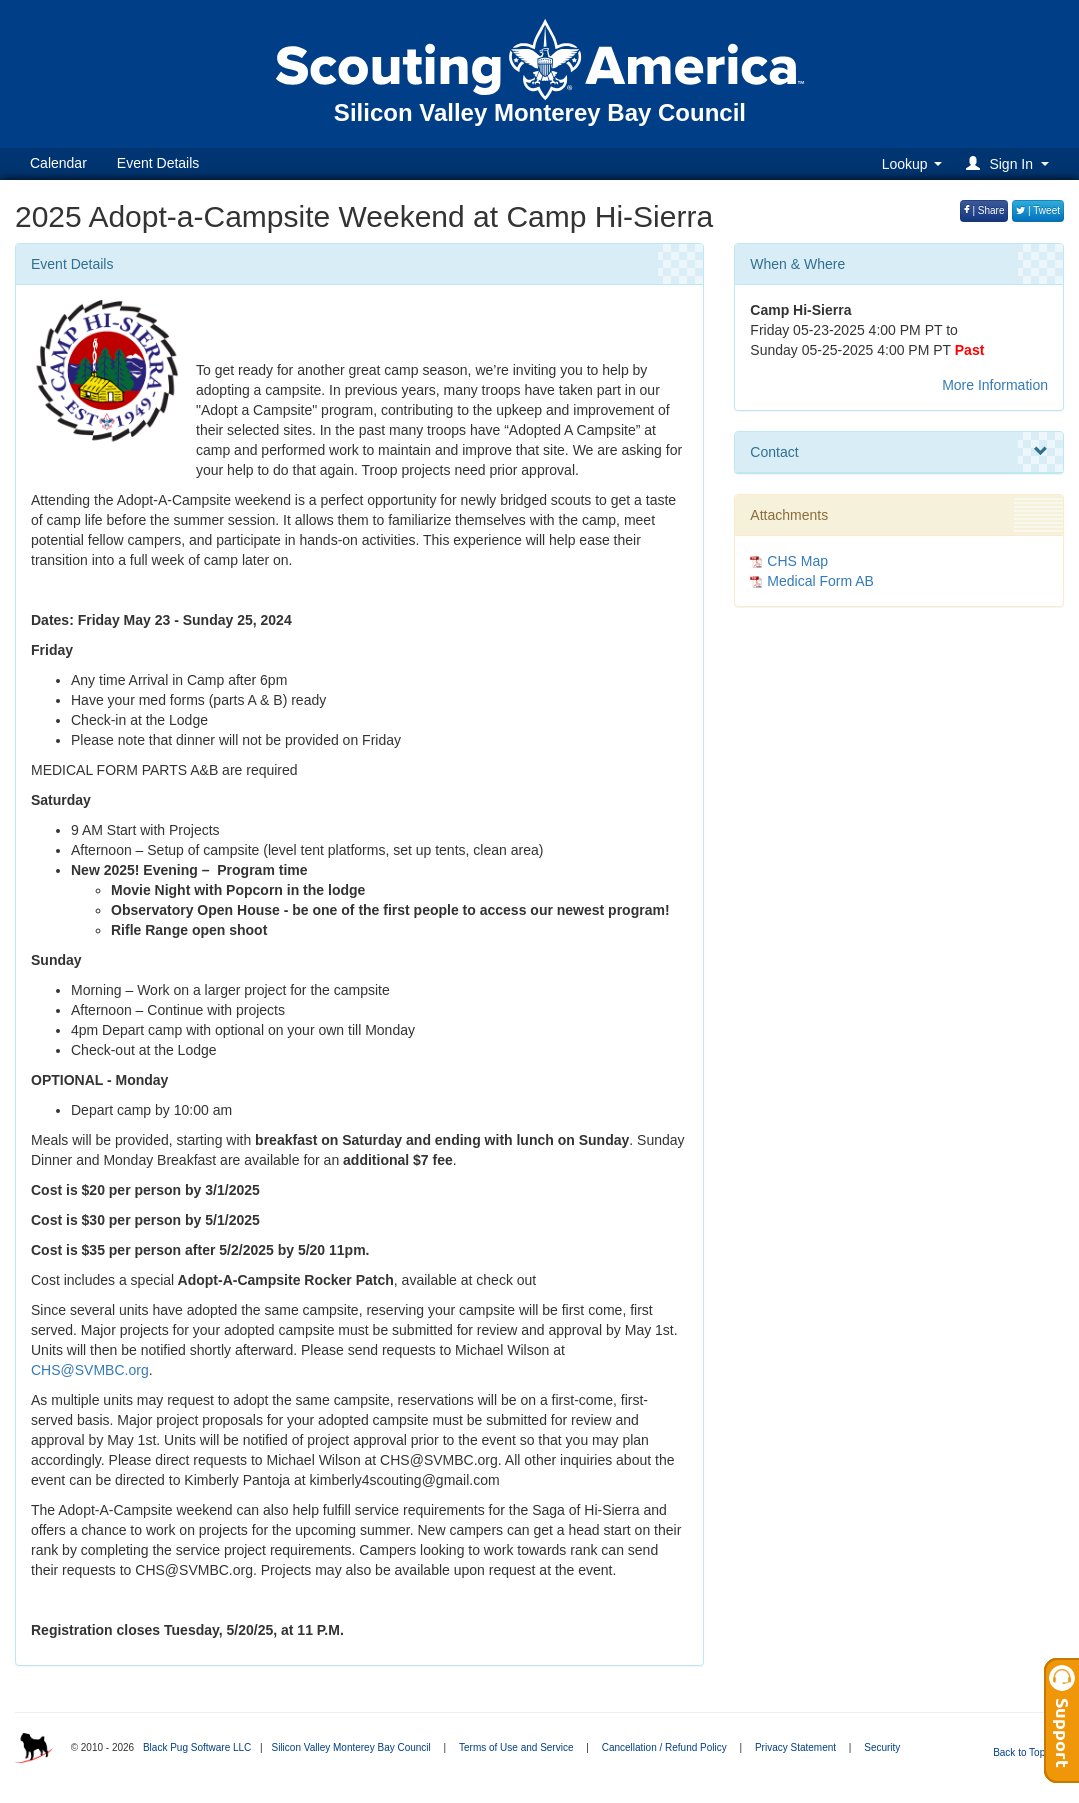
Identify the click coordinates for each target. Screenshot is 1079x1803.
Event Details (158, 163)
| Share (984, 210)
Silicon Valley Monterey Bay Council (350, 1747)
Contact (899, 452)
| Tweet (1038, 210)
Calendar (58, 163)
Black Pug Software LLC (197, 1747)
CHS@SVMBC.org (90, 1370)
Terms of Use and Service (516, 1747)
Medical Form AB (820, 581)
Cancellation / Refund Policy (664, 1747)
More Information (995, 385)
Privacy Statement (795, 1747)
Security (882, 1747)
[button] (1010, 163)
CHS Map (797, 561)
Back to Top (1025, 1752)
